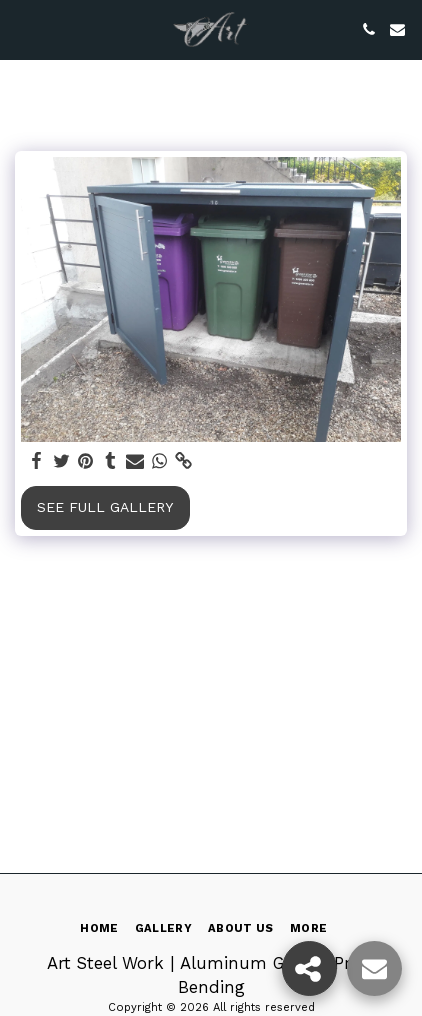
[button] (22, 29)
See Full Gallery (105, 507)
